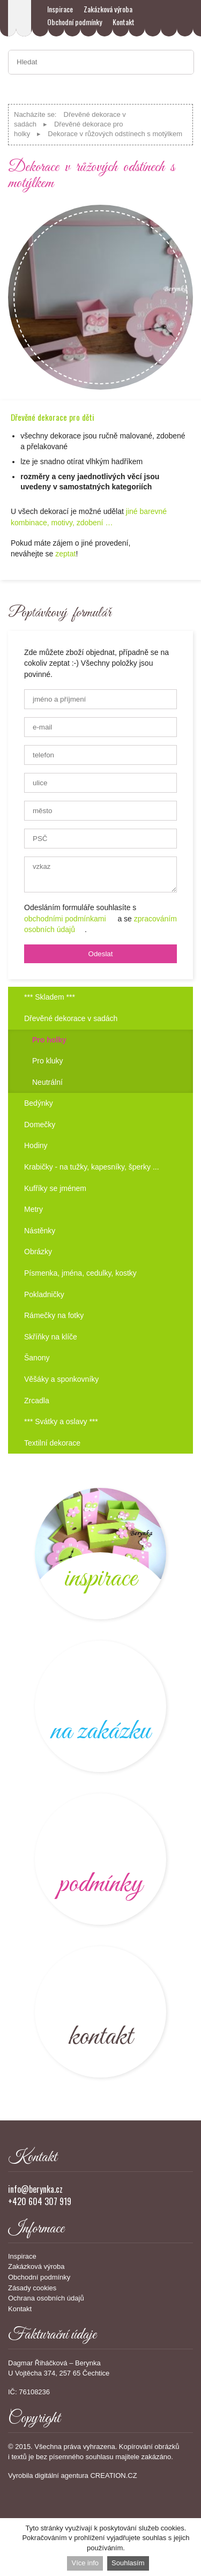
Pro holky (49, 1040)
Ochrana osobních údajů (46, 2298)
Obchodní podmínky (74, 21)
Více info (85, 2563)
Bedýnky (38, 1103)
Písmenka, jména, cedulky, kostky (80, 1273)
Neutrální (47, 1082)
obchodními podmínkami (65, 918)
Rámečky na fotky (54, 1315)
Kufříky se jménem (55, 1188)
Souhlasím (127, 2563)
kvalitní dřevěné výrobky (100, 1859)
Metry (33, 1209)
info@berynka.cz (35, 2189)
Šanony (36, 1357)
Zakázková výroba (108, 8)
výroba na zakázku (100, 1706)
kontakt (100, 2012)
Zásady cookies (32, 2288)
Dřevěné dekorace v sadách (70, 1018)
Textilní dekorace (52, 1443)
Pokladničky (44, 1294)
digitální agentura (61, 2475)
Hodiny (36, 1145)
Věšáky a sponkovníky (61, 1379)
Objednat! (171, 553)
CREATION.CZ (113, 2475)
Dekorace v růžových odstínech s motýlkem (115, 134)
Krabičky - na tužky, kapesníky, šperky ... (91, 1167)
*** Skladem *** (49, 997)
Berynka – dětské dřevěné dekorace (19, 18)
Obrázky (38, 1251)
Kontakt (124, 21)
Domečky (39, 1124)
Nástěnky (39, 1230)
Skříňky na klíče (50, 1336)
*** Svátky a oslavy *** (61, 1421)
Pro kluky (47, 1060)
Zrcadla (36, 1400)
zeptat (65, 553)
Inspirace (60, 8)
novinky (100, 1553)
